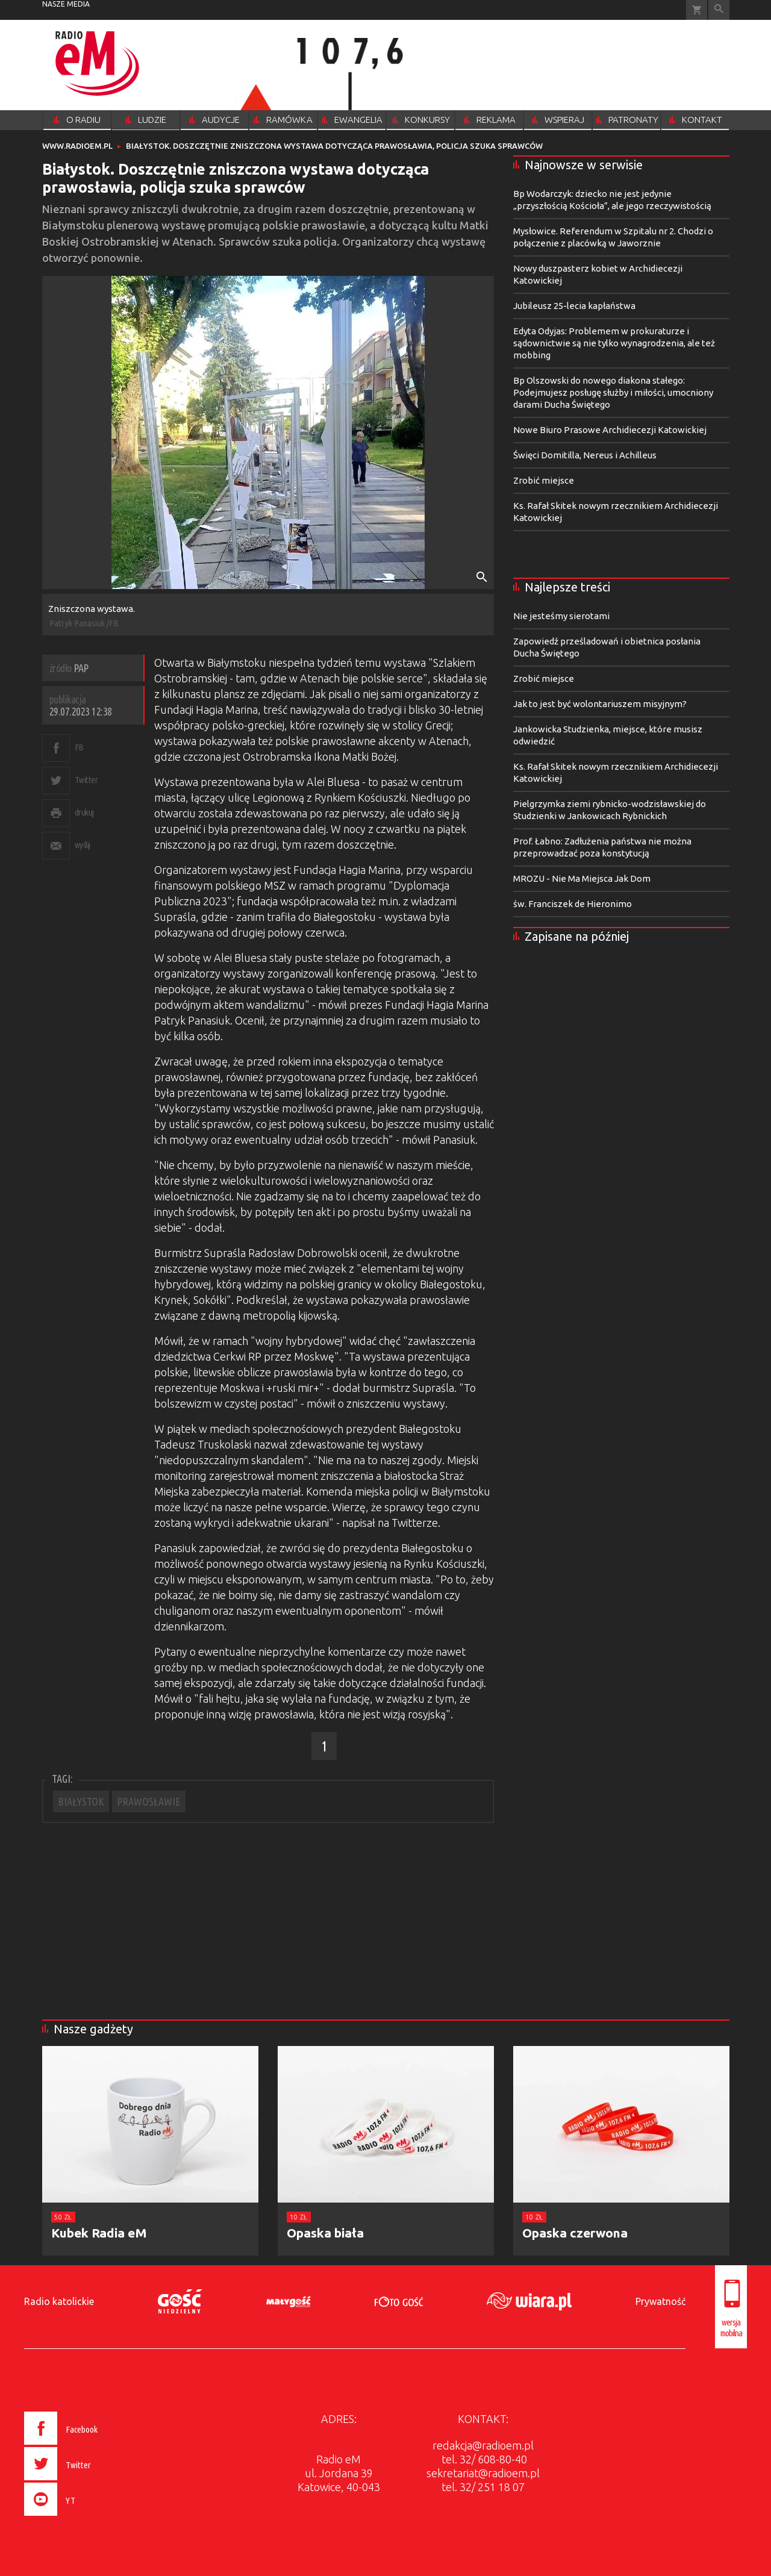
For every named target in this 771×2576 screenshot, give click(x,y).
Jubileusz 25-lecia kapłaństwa (574, 306)
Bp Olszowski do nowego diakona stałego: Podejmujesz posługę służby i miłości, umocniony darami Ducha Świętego (613, 392)
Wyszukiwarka (718, 10)
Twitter (86, 780)
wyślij (82, 845)
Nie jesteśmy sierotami (561, 616)
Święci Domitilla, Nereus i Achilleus (585, 455)
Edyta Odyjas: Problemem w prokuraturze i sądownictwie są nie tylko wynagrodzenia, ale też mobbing (614, 343)
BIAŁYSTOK (81, 1801)
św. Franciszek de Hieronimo (572, 904)
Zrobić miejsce (543, 480)
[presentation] (86, 2517)
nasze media (66, 4)
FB (79, 747)
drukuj (84, 812)
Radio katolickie (59, 2301)
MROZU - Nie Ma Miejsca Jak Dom (582, 878)
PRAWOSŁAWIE (149, 1801)
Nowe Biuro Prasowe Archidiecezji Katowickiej (610, 430)
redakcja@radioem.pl (483, 2445)
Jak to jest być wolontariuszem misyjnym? (600, 704)
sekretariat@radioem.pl (483, 2473)
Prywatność (660, 2301)
